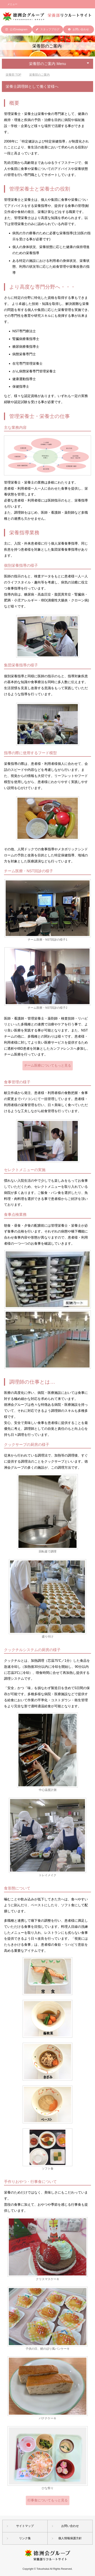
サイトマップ (25, 2526)
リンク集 (25, 2538)
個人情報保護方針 (70, 2538)
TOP (13, 74)
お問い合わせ (78, 29)
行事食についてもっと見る (47, 2500)
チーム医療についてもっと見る (47, 1065)
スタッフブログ (47, 29)
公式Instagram (16, 29)
